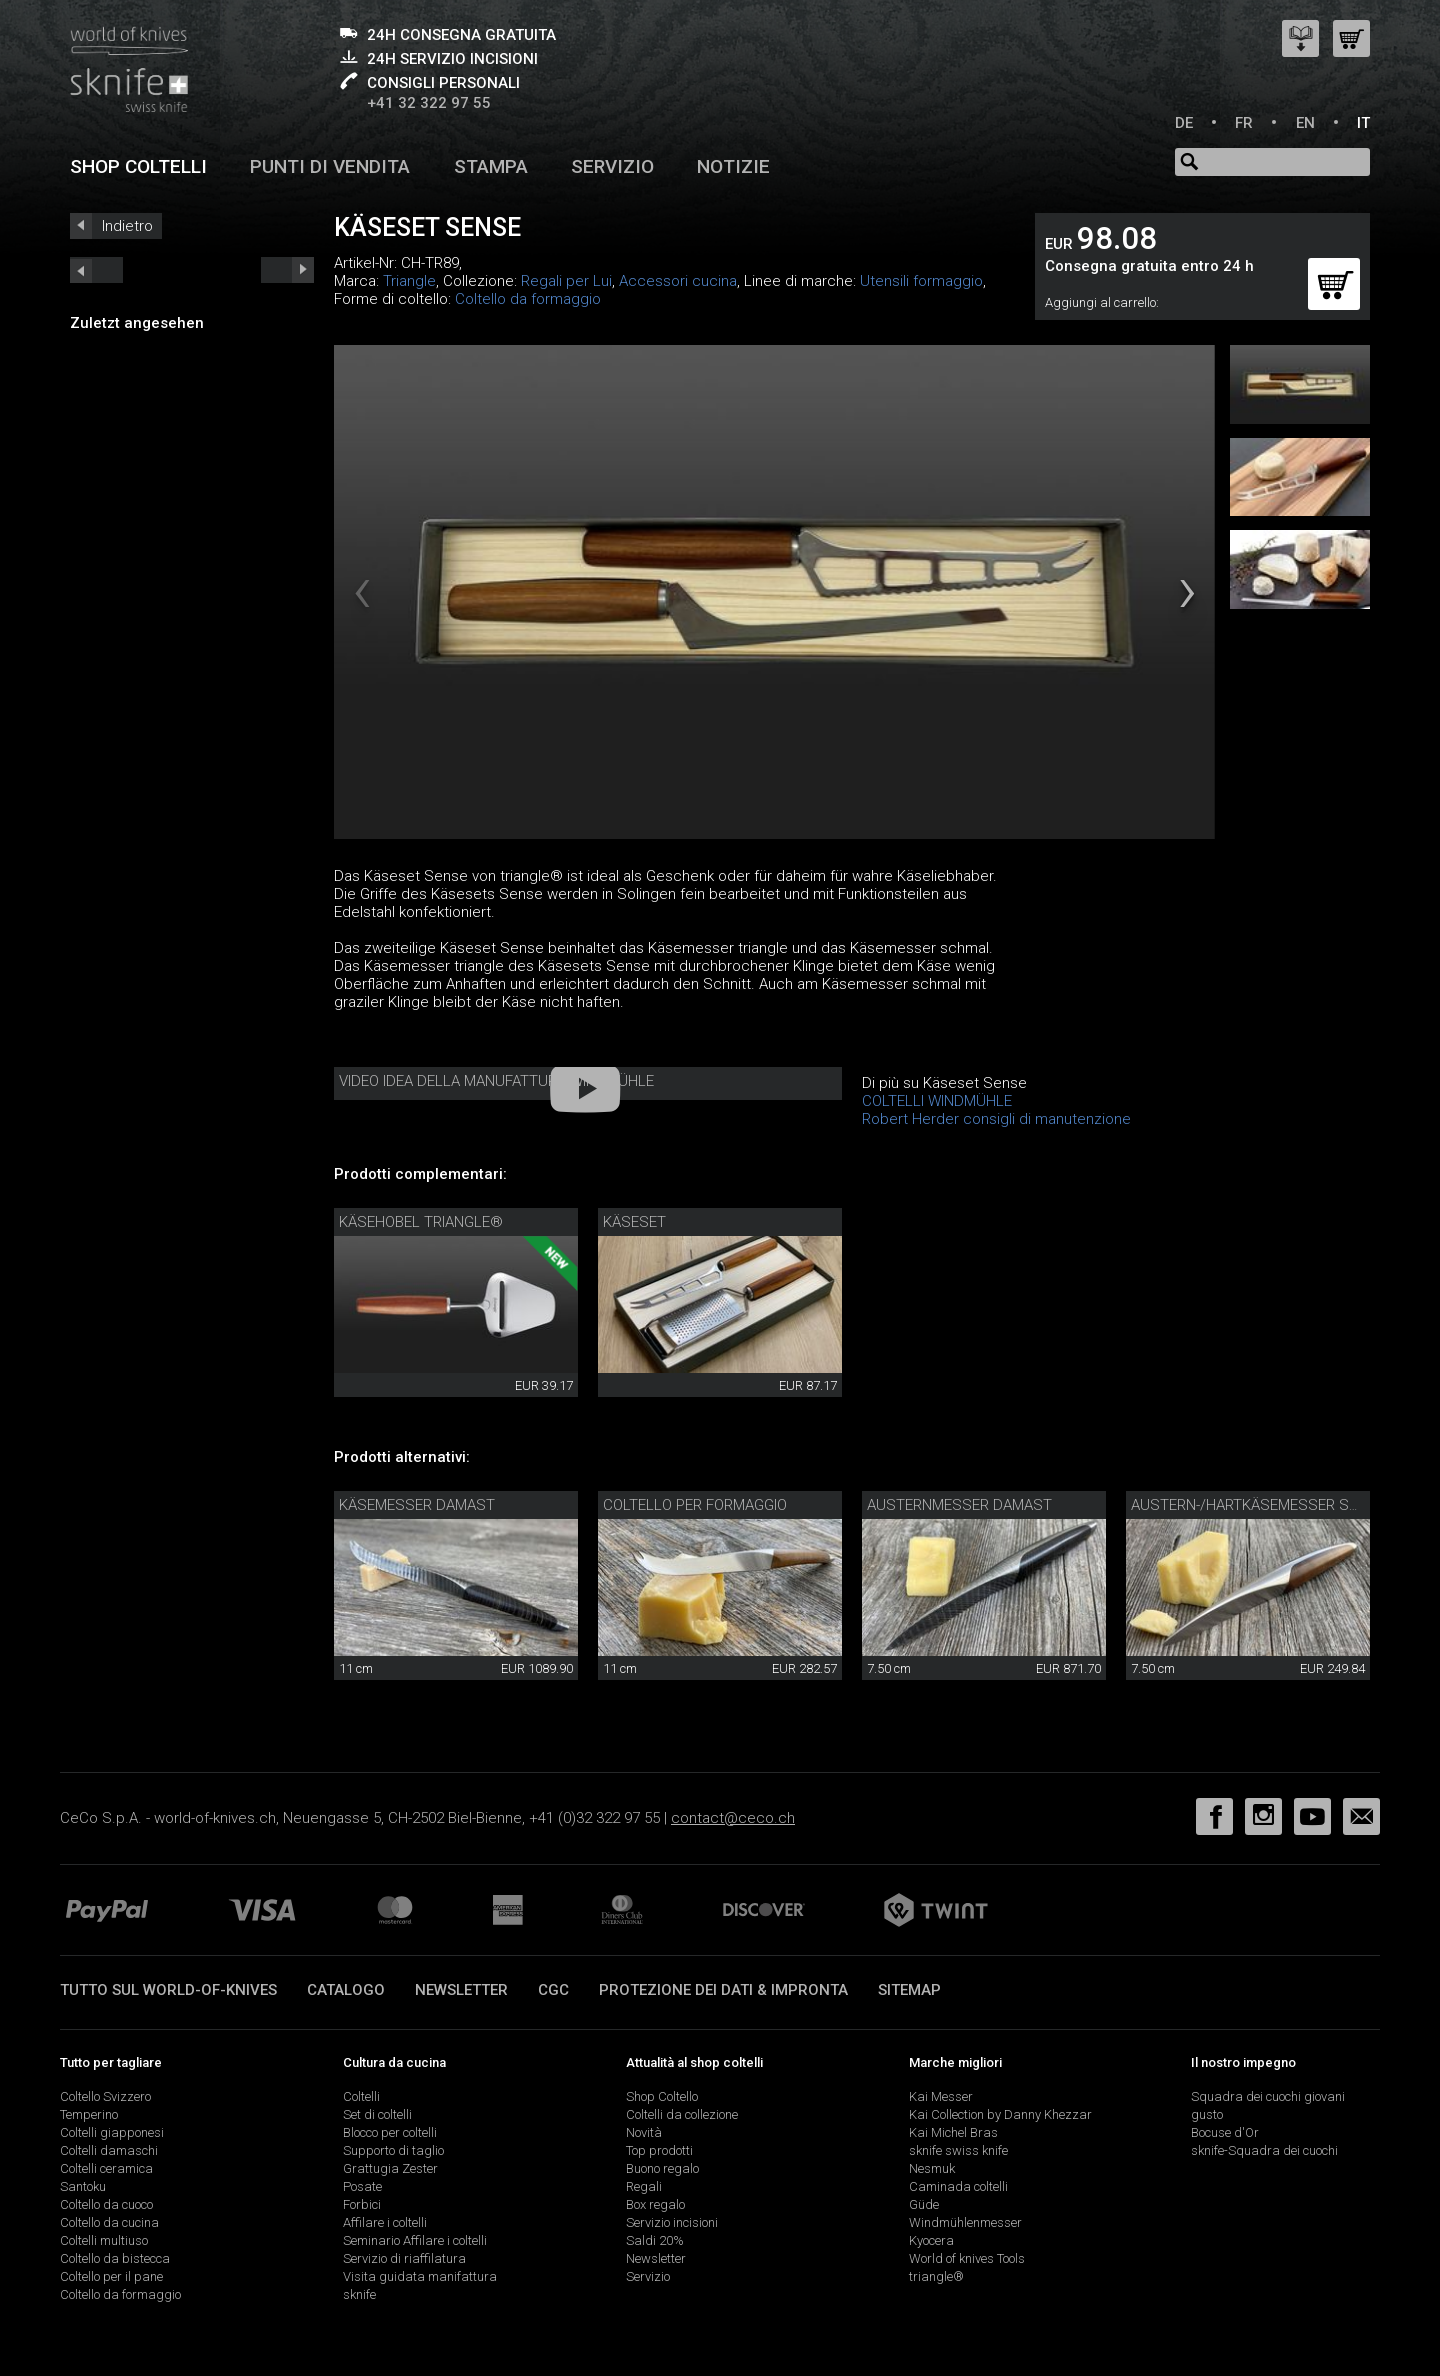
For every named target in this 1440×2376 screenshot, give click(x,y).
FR (1244, 123)
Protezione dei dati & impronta (723, 1990)
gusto (1207, 2114)
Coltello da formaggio (528, 299)
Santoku (83, 2186)
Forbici (362, 2204)
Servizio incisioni (672, 2222)
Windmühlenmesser (965, 2222)
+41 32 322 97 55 (429, 103)
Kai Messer (941, 2096)
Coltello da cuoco (106, 2204)
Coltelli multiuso (104, 2240)
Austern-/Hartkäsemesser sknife (1259, 1505)
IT (1363, 123)
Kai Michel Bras (953, 2132)
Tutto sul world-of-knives (168, 1990)
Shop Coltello (662, 2096)
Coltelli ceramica (106, 2168)
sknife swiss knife (958, 2150)
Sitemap (909, 1990)
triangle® (936, 2276)
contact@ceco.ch (733, 1818)
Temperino (89, 2114)
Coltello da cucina (109, 2222)
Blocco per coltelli (390, 2132)
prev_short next (287, 270)
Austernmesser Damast (959, 1505)
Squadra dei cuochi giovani (1268, 2096)
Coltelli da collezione (682, 2114)
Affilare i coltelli (385, 2222)
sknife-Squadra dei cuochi (1264, 2150)
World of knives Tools (967, 2258)
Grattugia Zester (390, 2168)
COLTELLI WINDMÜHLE (937, 1101)
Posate (362, 2186)
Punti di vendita (330, 166)
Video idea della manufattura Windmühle (496, 1081)
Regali (644, 2186)
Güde (924, 2204)
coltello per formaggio (695, 1505)
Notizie (733, 166)
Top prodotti (659, 2150)
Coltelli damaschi (109, 2150)
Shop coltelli (138, 166)
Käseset (634, 1222)
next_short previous (96, 270)
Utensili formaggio (921, 281)
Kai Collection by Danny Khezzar (1000, 2114)
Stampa (491, 166)
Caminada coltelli (958, 2186)
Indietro (127, 226)
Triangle (409, 281)
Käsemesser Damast (417, 1505)
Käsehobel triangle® (421, 1222)
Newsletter (461, 1990)
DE (1184, 123)
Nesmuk (932, 2168)
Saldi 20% (655, 2240)
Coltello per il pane (111, 2276)
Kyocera (931, 2240)
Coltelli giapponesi (112, 2132)
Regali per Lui (566, 281)
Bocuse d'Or (1225, 2132)
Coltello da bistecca (115, 2258)
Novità (644, 2132)
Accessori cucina (678, 281)
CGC (553, 1990)
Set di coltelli (377, 2114)
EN (1305, 123)
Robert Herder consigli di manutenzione (996, 1119)
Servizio (612, 166)
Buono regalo (662, 2168)
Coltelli (361, 2096)
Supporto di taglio (393, 2150)
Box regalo (655, 2204)
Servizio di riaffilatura (404, 2258)
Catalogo (346, 1990)
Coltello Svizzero (105, 2096)
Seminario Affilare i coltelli (415, 2240)
